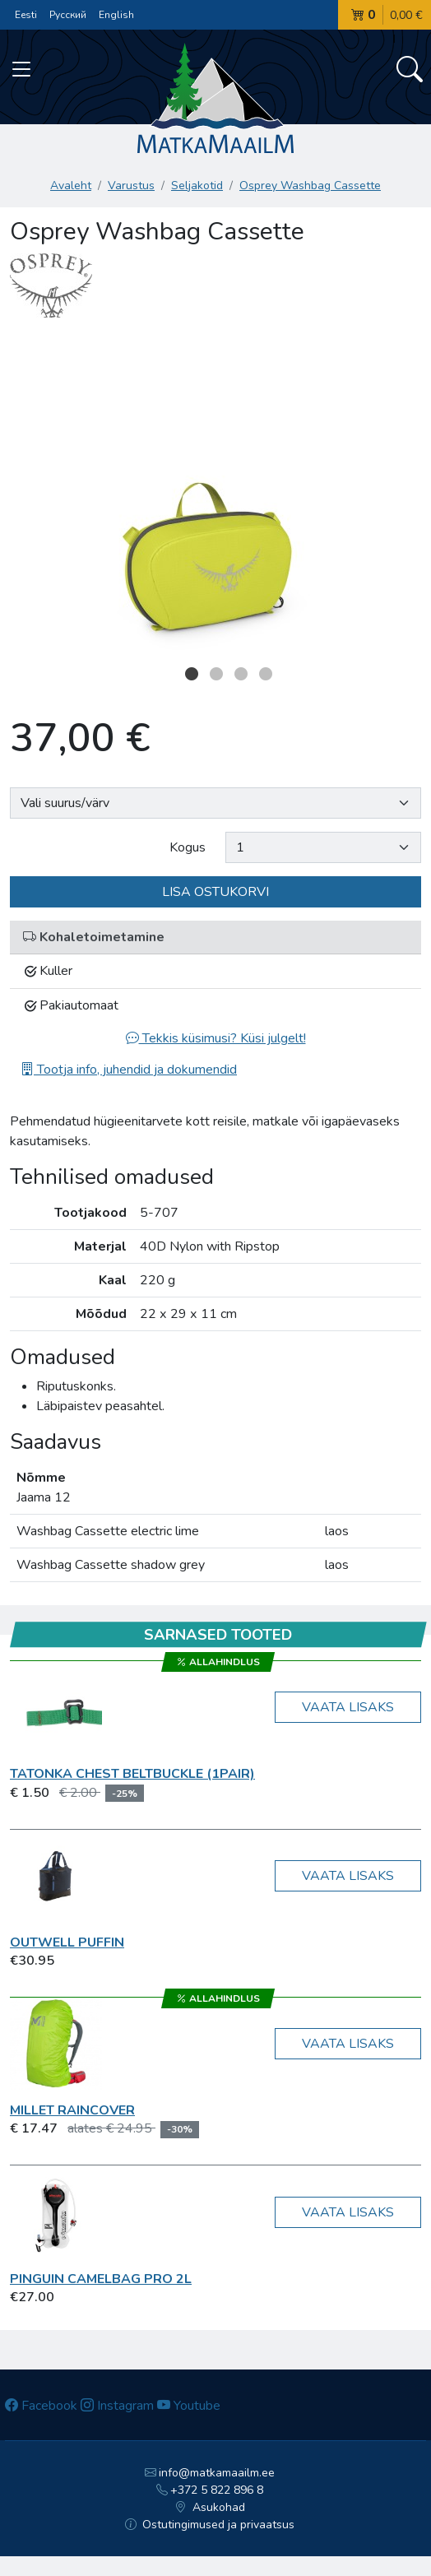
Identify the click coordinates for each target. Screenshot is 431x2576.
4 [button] (265, 674)
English (116, 14)
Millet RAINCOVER (72, 2110)
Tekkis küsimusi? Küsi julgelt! (216, 1038)
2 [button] (216, 674)
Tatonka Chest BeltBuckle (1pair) (132, 1774)
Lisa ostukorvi (215, 892)
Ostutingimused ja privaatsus (210, 2524)
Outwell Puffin (67, 1942)
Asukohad (209, 2507)
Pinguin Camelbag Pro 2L (101, 2279)
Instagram (117, 2406)
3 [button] (241, 674)
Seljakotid (197, 185)
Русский (67, 14)
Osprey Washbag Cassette (310, 185)
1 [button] (191, 674)
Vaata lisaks (348, 1707)
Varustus (131, 185)
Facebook (41, 2406)
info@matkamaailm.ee (210, 2473)
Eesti (26, 14)
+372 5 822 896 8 (210, 2490)
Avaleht (70, 185)
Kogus (187, 847)
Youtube (188, 2406)
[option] (215, 495)
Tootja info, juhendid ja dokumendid (129, 1070)
